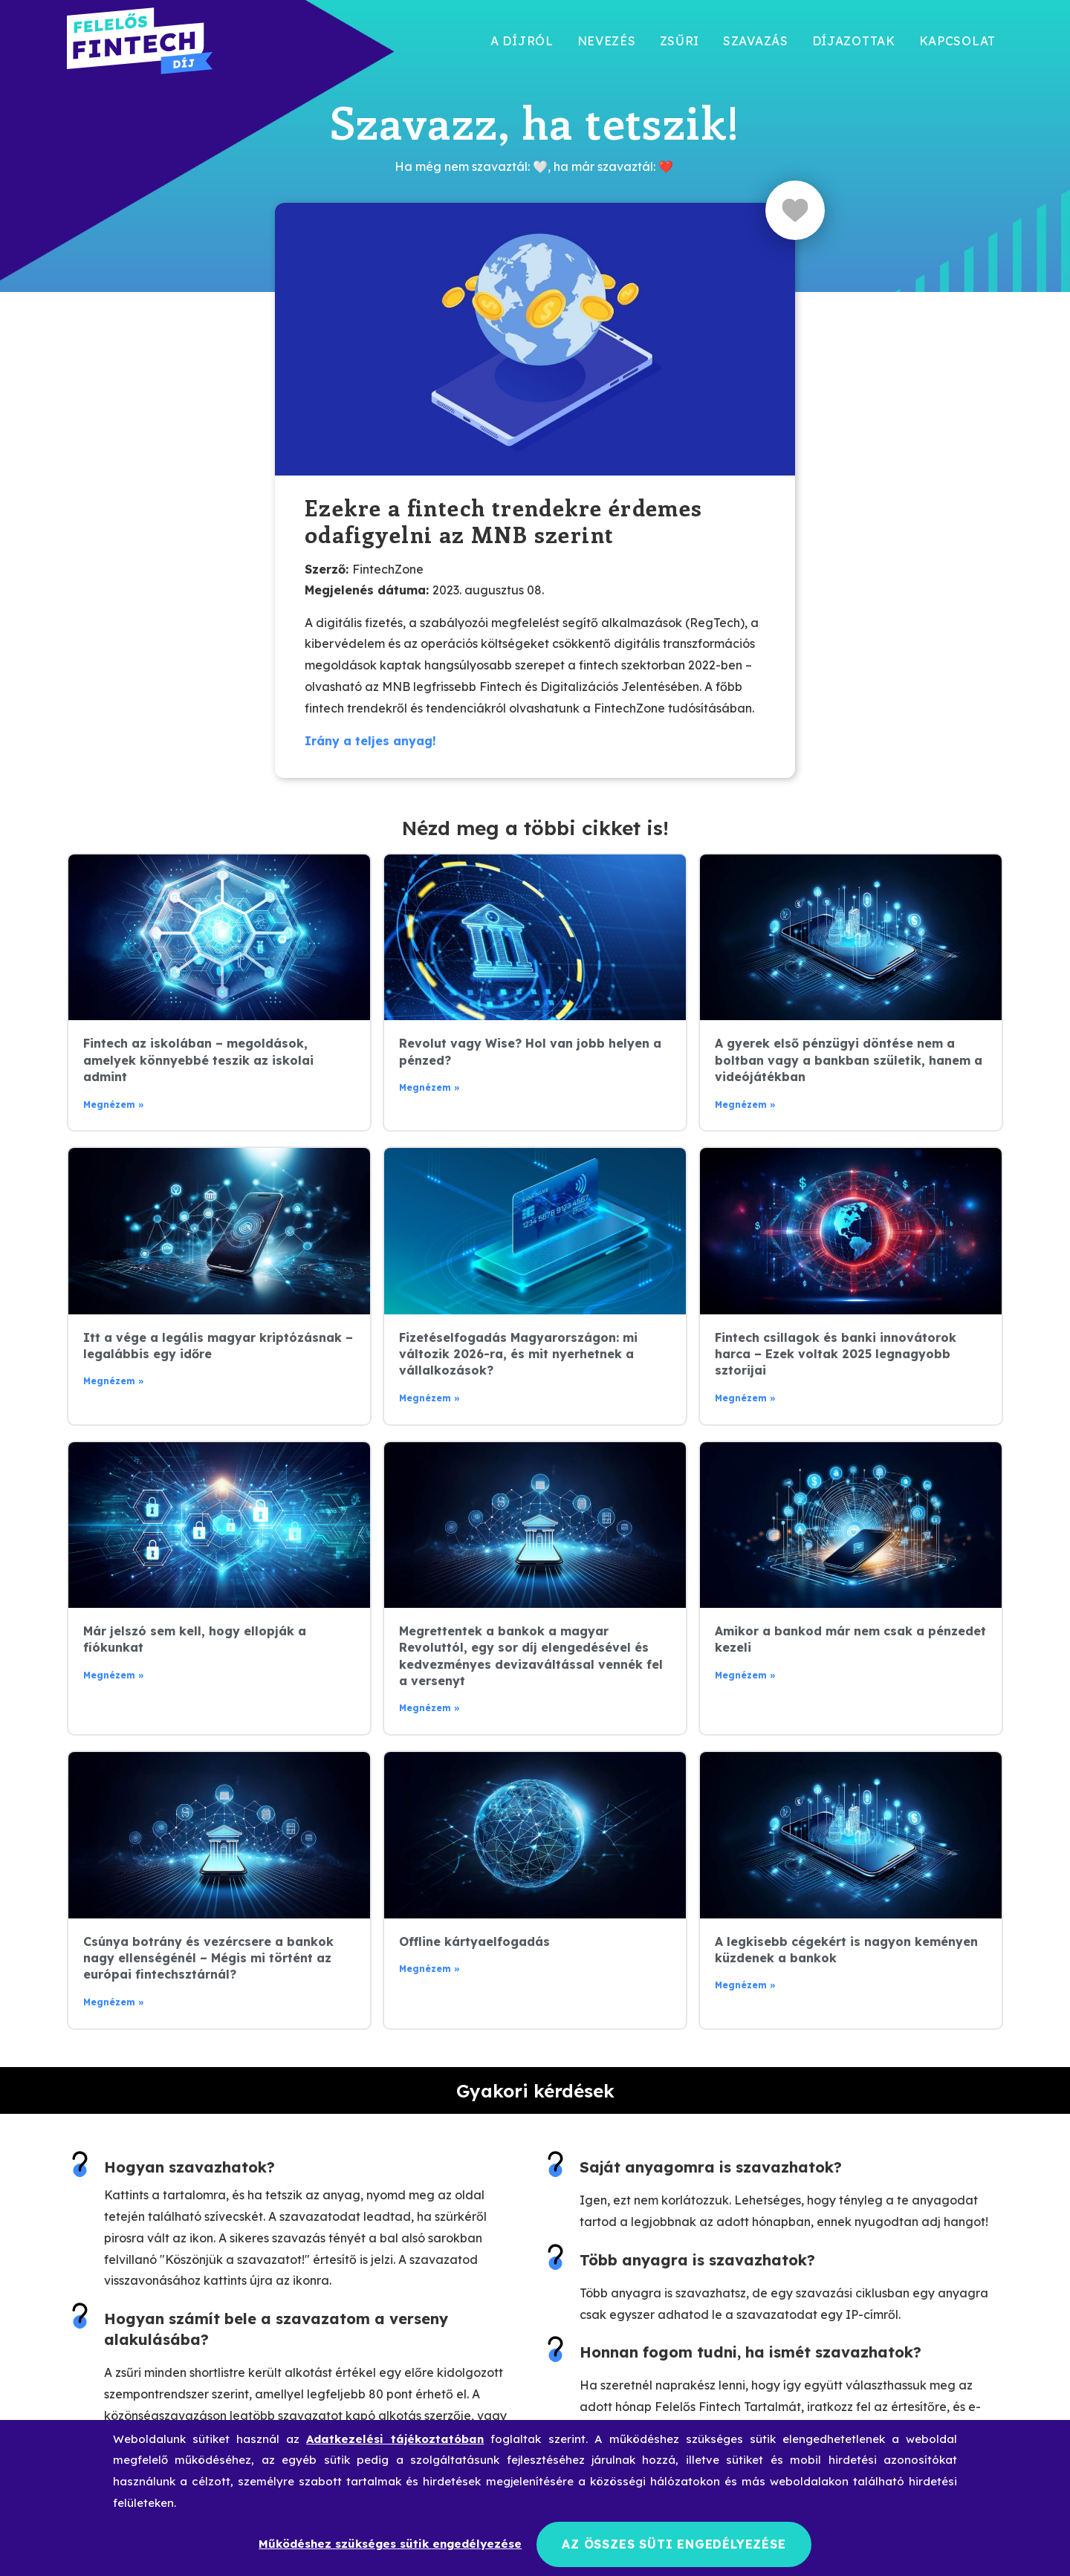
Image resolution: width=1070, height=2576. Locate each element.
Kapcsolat (957, 40)
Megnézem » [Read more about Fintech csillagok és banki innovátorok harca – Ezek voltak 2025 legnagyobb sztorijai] (745, 1398)
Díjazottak (853, 40)
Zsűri (680, 40)
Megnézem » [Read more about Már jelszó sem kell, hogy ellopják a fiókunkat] (113, 1675)
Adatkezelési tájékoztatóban (395, 2439)
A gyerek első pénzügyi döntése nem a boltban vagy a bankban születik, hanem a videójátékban (848, 1060)
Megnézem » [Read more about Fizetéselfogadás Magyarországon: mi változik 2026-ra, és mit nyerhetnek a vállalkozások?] (429, 1398)
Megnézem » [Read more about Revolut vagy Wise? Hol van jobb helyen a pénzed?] (429, 1087)
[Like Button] (795, 210)
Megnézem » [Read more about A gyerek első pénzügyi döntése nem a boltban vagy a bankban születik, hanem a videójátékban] (745, 1104)
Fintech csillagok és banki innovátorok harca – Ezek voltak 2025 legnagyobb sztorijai (835, 1354)
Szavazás (755, 40)
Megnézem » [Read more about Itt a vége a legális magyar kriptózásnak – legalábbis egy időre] (113, 1380)
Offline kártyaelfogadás (474, 1941)
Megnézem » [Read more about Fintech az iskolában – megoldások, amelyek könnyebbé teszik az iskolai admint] (113, 1104)
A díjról (522, 40)
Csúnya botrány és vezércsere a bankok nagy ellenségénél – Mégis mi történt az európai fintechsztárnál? (208, 1958)
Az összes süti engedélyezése (673, 2544)
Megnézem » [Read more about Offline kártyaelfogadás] (429, 1968)
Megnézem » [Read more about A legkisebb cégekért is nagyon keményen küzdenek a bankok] (745, 1985)
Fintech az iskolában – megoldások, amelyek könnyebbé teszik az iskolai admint (198, 1060)
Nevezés (606, 40)
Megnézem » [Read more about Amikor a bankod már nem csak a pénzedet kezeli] (745, 1675)
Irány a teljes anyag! (370, 740)
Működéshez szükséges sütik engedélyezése (390, 2544)
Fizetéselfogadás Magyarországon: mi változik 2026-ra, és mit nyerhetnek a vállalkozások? (518, 1354)
